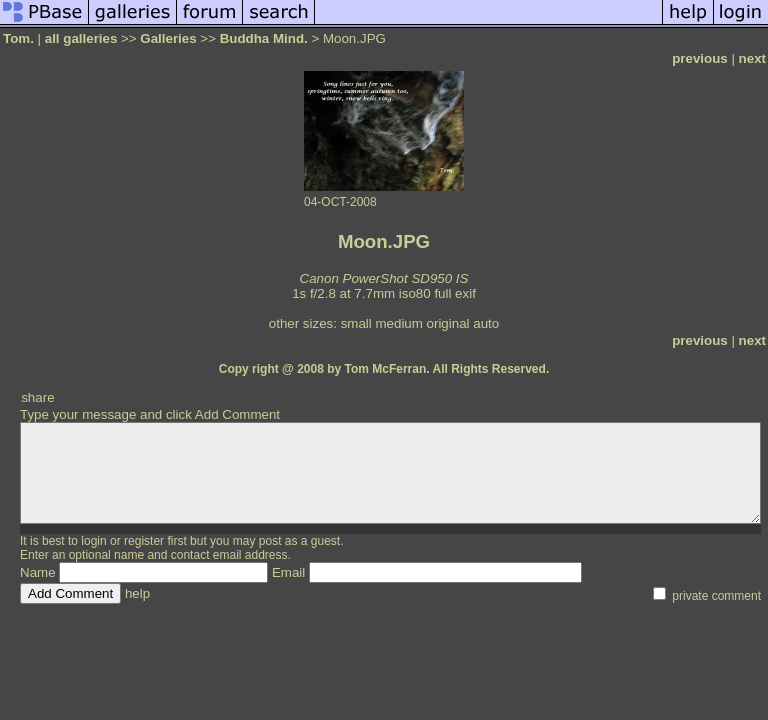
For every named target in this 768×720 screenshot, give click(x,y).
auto (486, 323)
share (37, 397)
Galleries (168, 38)
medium (398, 323)
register (144, 541)
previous (700, 58)
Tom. (18, 38)
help (137, 593)
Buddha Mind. (264, 38)
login (93, 541)
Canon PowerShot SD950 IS (384, 278)
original (448, 323)
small (356, 323)
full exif (454, 293)
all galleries (81, 38)
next (752, 58)
